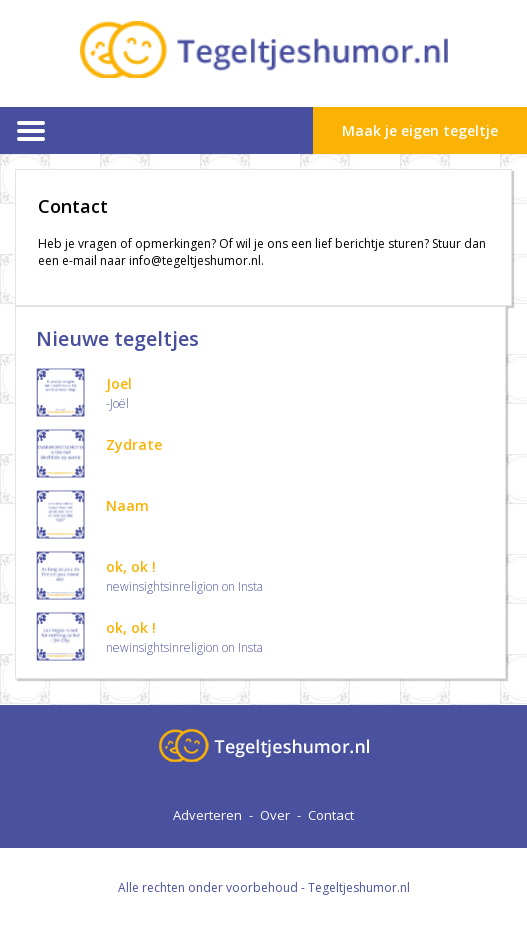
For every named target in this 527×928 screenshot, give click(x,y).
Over (275, 815)
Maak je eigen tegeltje (420, 130)
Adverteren (207, 815)
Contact (331, 815)
